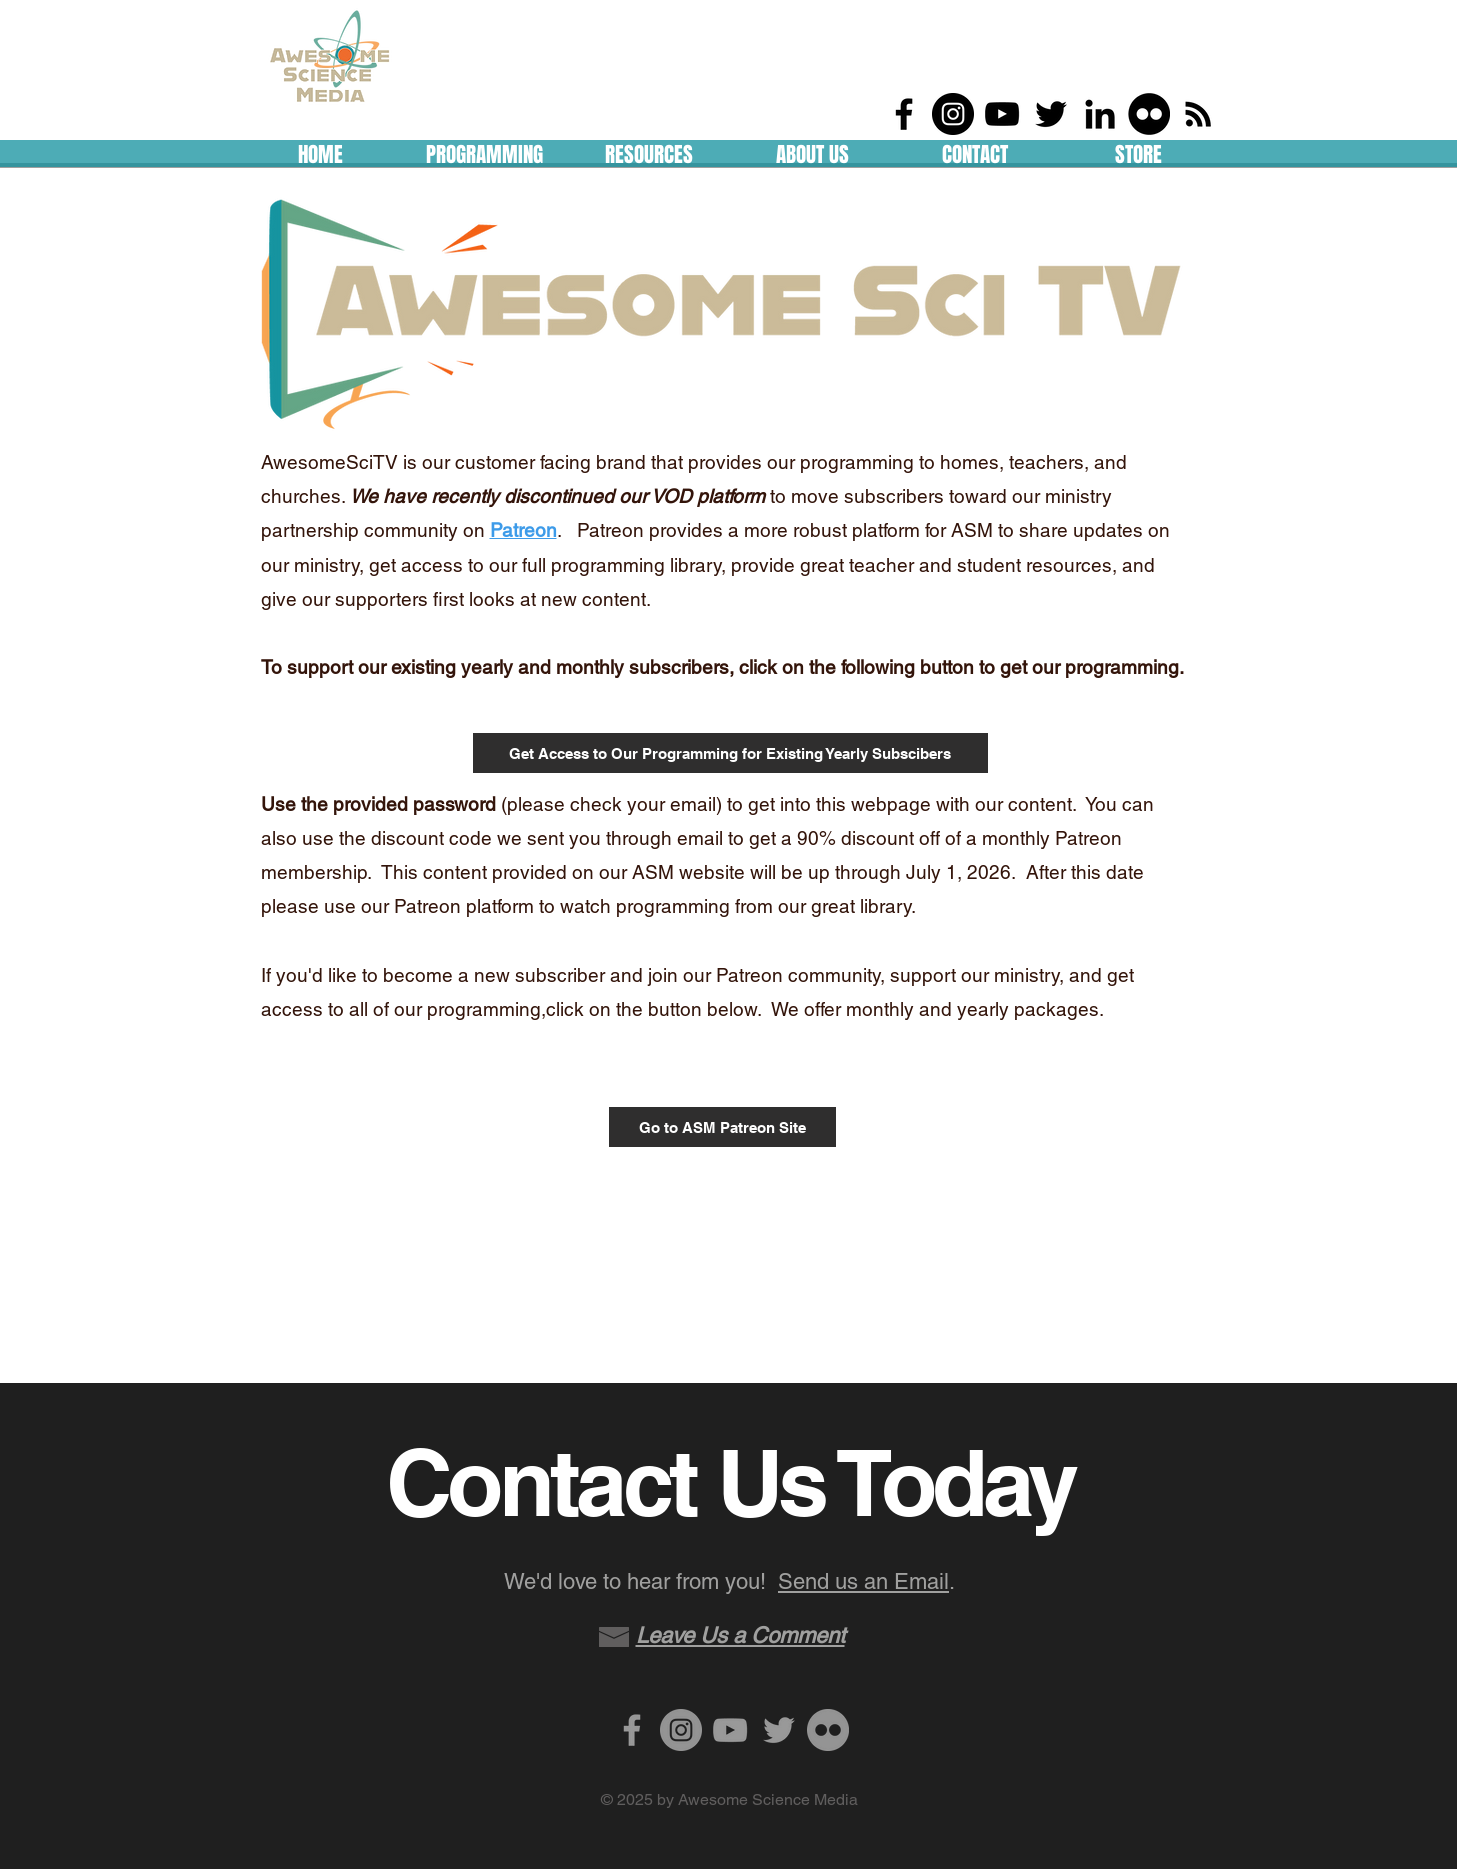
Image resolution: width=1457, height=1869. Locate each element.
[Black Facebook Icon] (904, 114)
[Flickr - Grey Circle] (828, 1730)
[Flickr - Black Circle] (1149, 114)
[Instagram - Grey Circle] (681, 1730)
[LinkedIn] (1100, 114)
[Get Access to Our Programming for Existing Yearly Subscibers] (730, 753)
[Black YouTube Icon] (1002, 114)
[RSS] (1198, 114)
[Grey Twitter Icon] (779, 1730)
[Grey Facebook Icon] (632, 1730)
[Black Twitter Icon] (1051, 114)
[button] (485, 150)
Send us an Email (863, 1581)
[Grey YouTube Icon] (730, 1730)
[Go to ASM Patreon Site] (722, 1127)
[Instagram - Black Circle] (953, 114)
